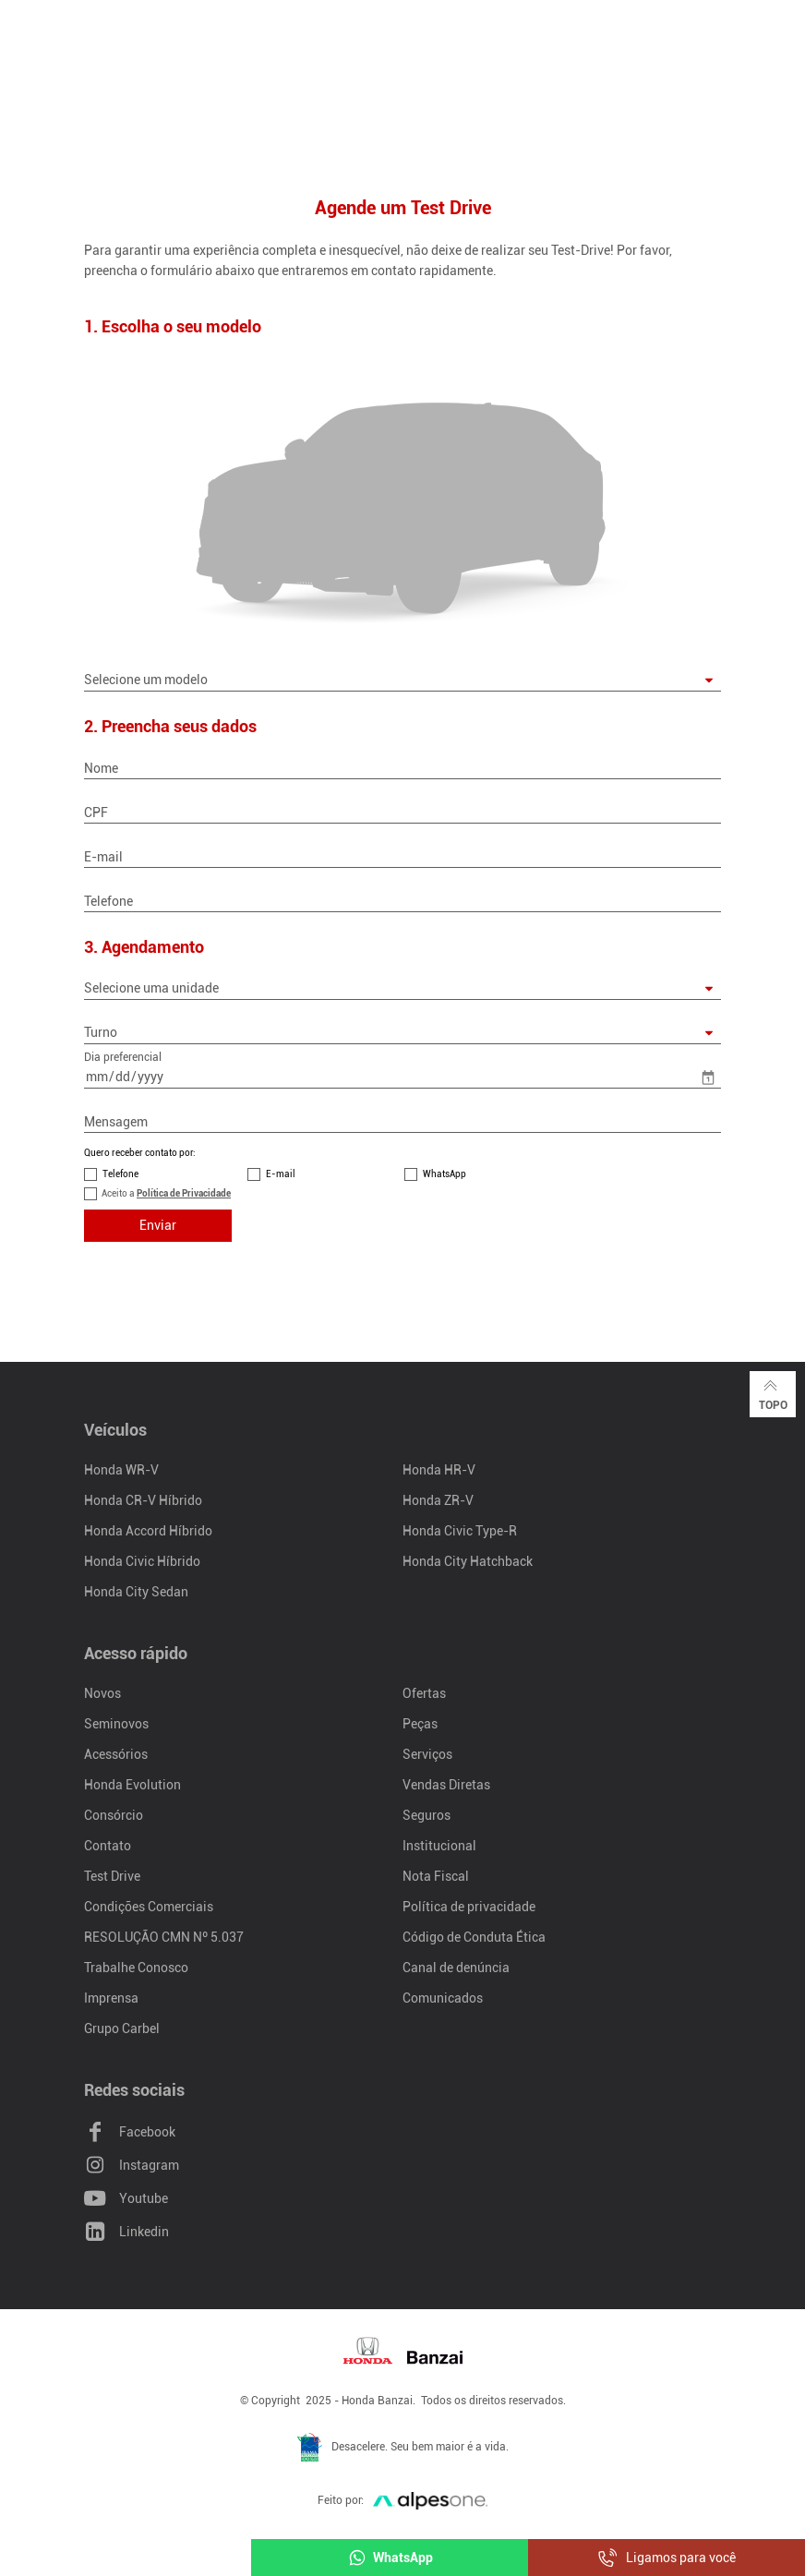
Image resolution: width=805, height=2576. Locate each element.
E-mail (280, 1174)
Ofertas (424, 1693)
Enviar (157, 1225)
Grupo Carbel (122, 2028)
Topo (773, 1393)
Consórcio (113, 1815)
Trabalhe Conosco (136, 1967)
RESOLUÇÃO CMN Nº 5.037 (164, 1937)
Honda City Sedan (136, 1591)
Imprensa (111, 1998)
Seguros (426, 1815)
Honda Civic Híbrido (142, 1561)
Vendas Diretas (446, 1784)
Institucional (439, 1845)
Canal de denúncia (456, 1967)
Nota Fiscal (435, 1876)
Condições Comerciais (148, 1906)
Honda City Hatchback (467, 1561)
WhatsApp (444, 1174)
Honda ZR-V (438, 1500)
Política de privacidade (468, 1906)
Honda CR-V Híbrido (143, 1500)
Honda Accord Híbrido (148, 1530)
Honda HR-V (438, 1470)
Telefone (120, 1174)
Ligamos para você (667, 2557)
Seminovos (116, 1723)
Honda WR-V (121, 1470)
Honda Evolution (132, 1784)
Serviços (427, 1754)
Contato (107, 1845)
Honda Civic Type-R (459, 1530)
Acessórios (116, 1754)
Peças (420, 1723)
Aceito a (166, 1193)
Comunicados (442, 1998)
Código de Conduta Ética (474, 1937)
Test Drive (112, 1876)
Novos (102, 1693)
